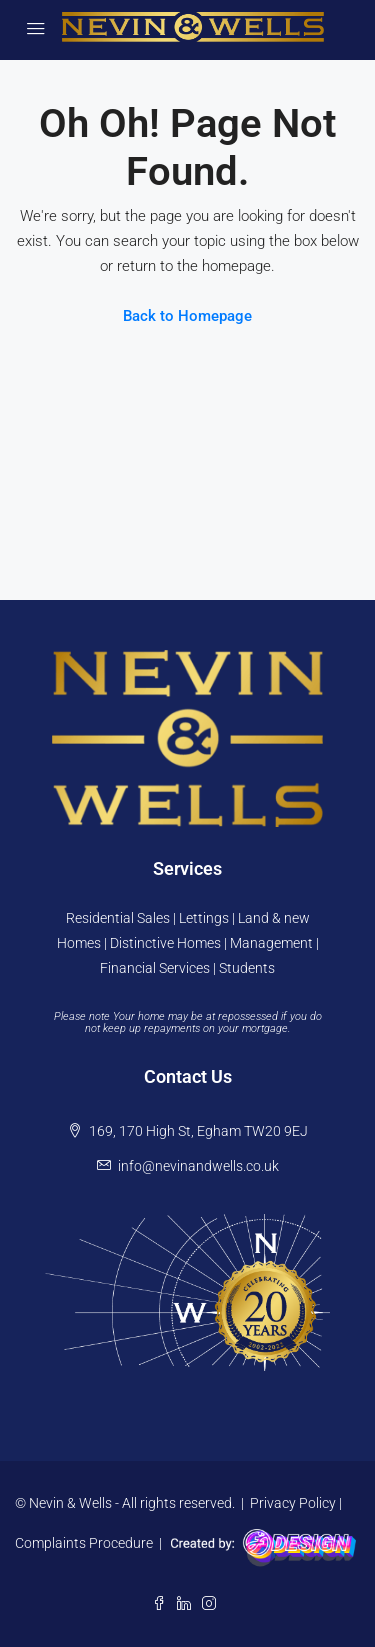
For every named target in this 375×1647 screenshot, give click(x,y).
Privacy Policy (293, 1503)
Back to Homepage (187, 316)
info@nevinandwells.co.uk (198, 1166)
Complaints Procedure (84, 1542)
